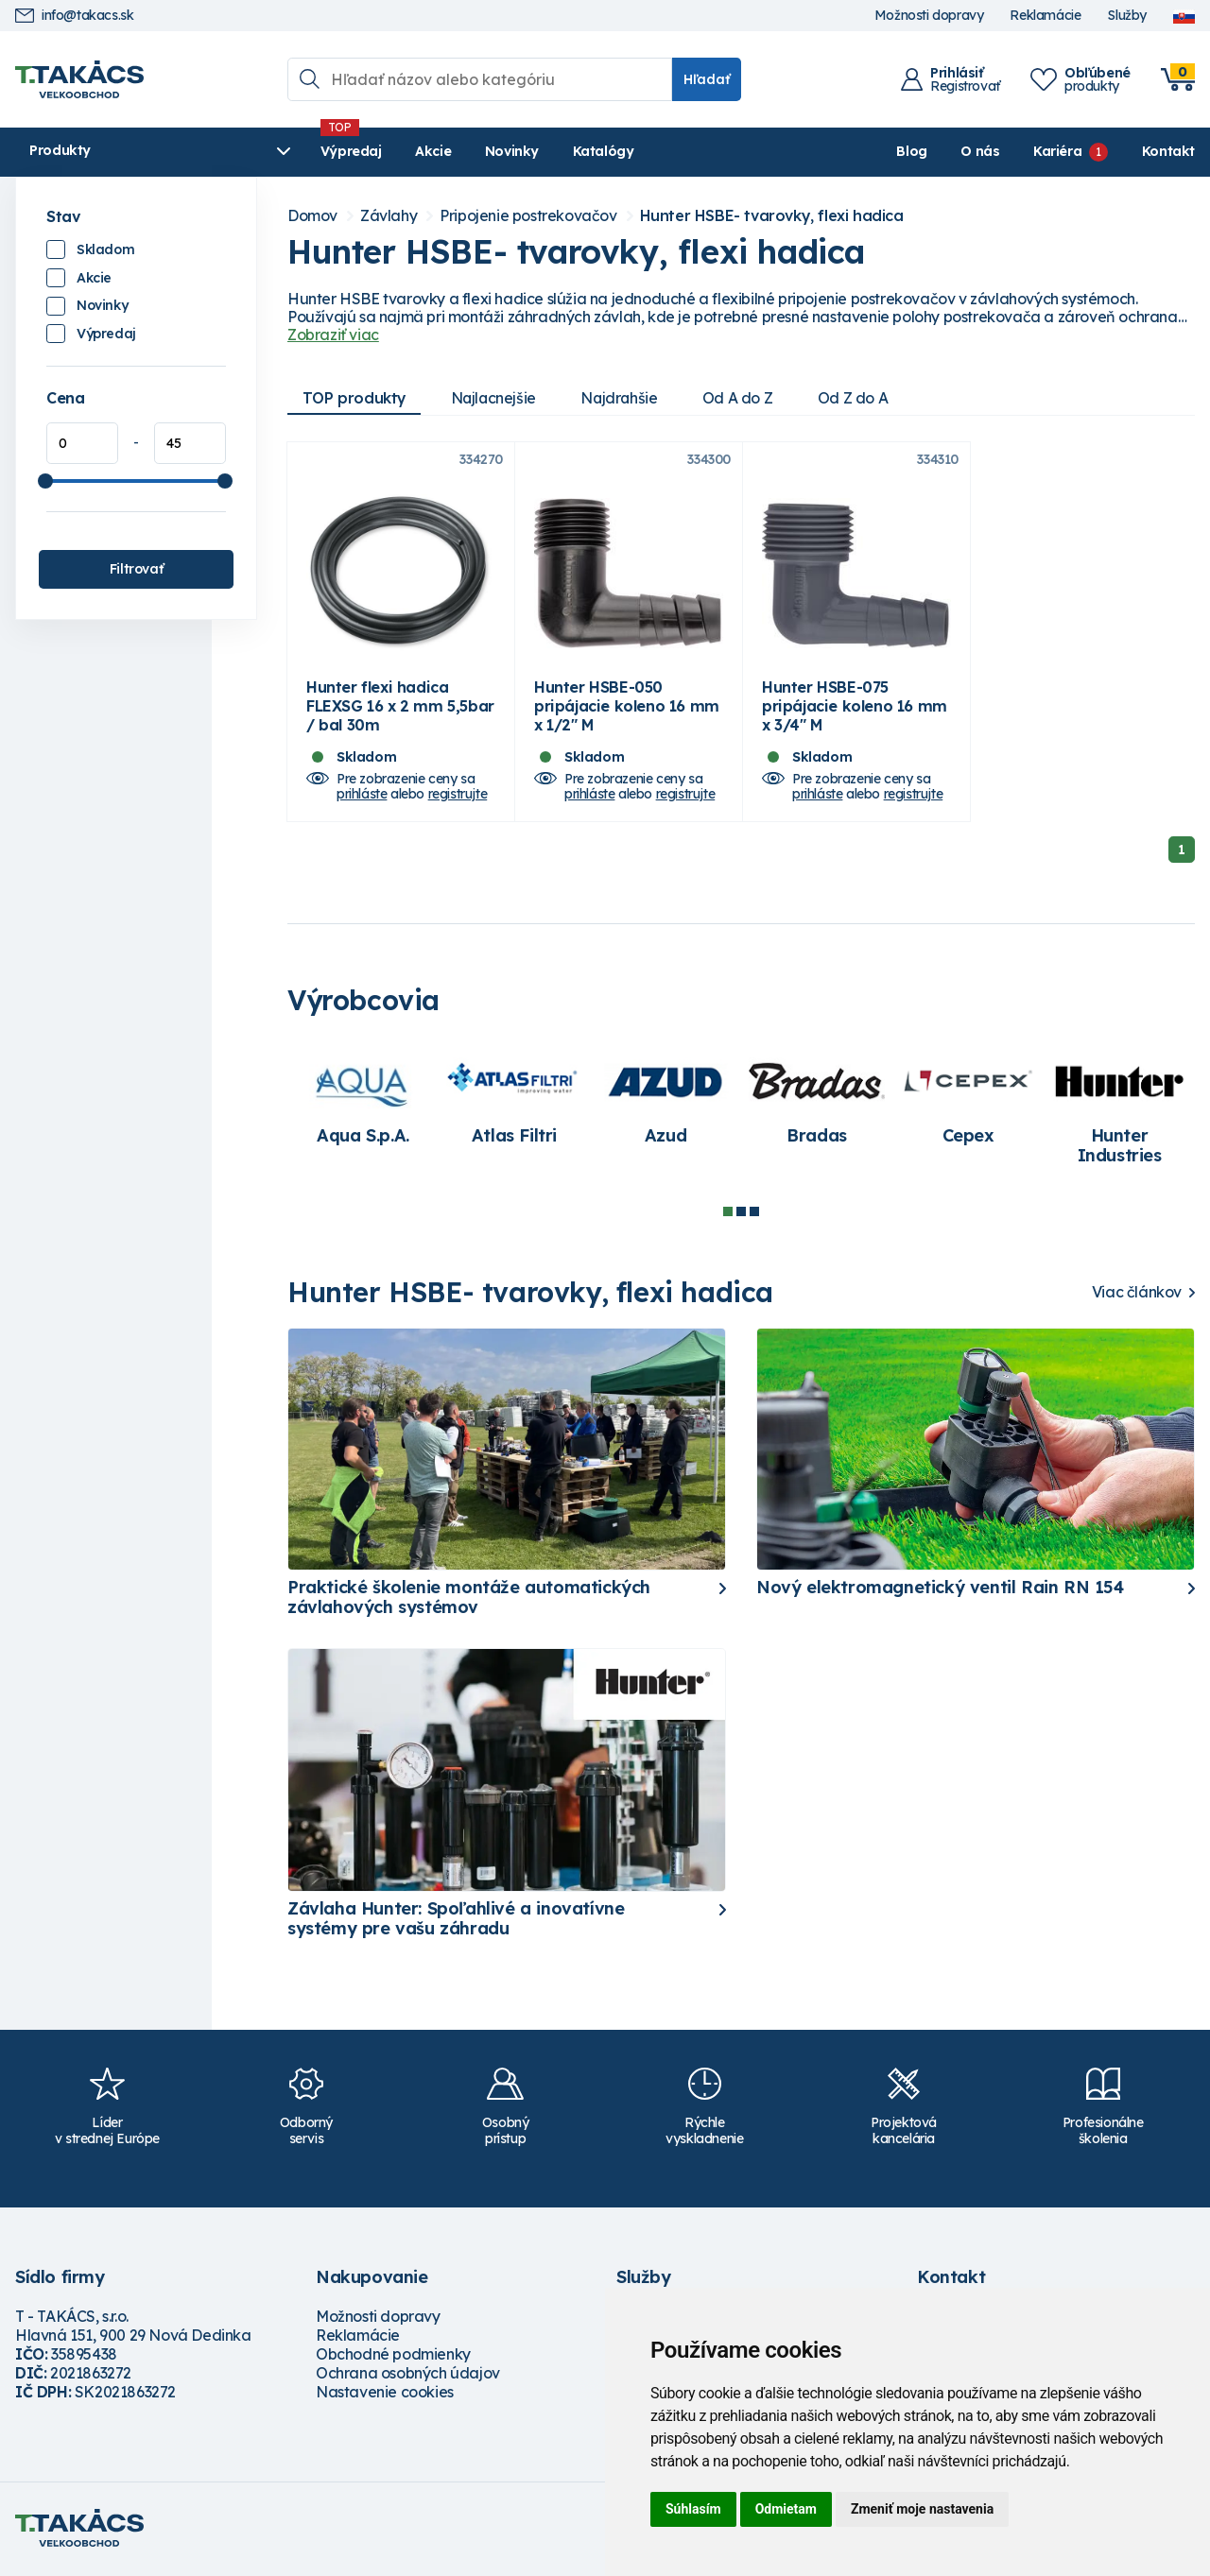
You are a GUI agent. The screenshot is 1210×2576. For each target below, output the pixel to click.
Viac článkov (1137, 1296)
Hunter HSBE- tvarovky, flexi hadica (772, 216)
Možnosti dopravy (929, 16)
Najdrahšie (623, 397)
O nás (979, 151)
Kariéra (1057, 151)
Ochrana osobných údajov (408, 2375)
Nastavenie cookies (385, 2394)
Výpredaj (303, 151)
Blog (911, 151)
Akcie (385, 151)
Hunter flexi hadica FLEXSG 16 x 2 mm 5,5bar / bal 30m (400, 708)
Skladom (105, 249)
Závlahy (388, 216)
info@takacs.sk (74, 16)
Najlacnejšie (495, 397)
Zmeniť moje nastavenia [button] (922, 2508)
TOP (354, 397)
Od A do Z (743, 397)
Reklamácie (1045, 16)
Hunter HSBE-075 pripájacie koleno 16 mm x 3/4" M (854, 708)
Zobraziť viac (333, 334)
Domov (312, 216)
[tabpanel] (363, 1103)
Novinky (464, 151)
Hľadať (706, 79)
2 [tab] (741, 1215)
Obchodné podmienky (393, 2356)
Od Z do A (859, 397)
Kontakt (1168, 151)
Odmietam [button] (786, 2508)
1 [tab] (728, 1215)
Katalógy (555, 151)
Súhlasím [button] (693, 2508)
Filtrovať (136, 568)
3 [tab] (754, 1215)
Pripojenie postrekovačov (528, 216)
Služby (1127, 16)
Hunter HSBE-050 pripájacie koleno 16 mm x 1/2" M (626, 708)
